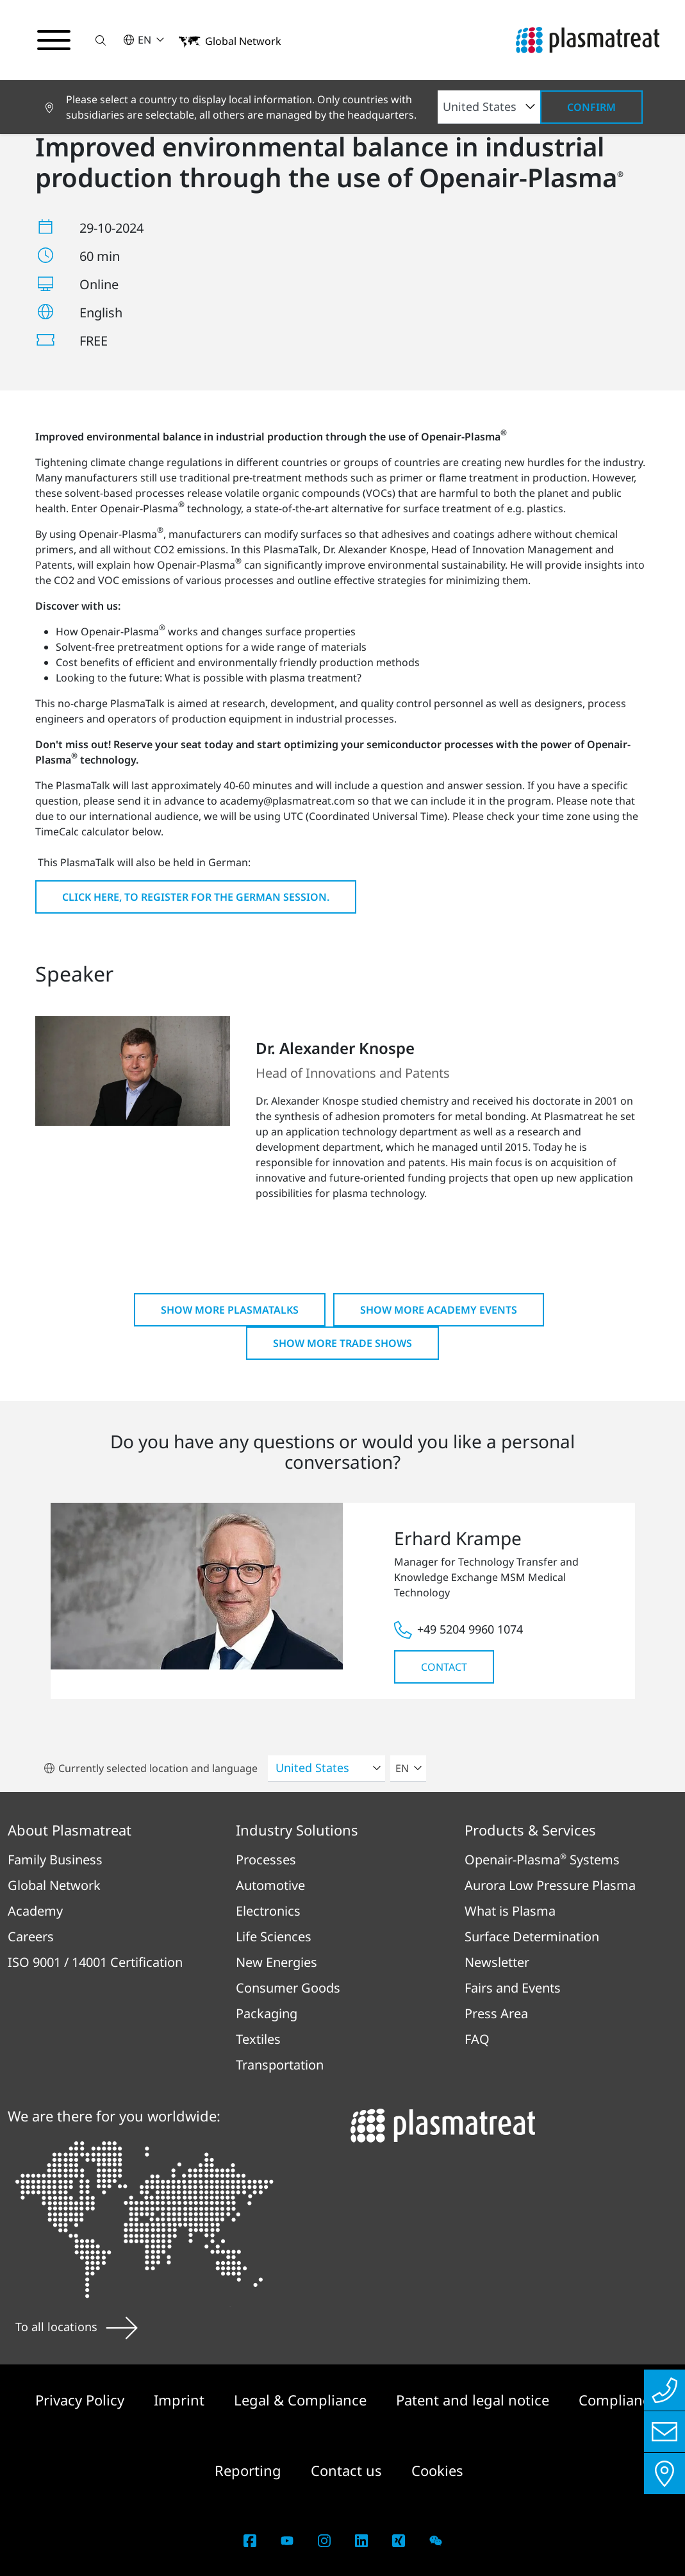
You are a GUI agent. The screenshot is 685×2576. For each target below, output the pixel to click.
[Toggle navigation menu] (54, 40)
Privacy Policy (81, 2399)
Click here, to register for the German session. (195, 897)
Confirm (591, 107)
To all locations (76, 2326)
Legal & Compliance (302, 2399)
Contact (444, 1667)
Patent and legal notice (474, 2399)
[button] (100, 40)
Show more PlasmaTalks (230, 1310)
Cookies (437, 2470)
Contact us (348, 2470)
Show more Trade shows (342, 1343)
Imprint (181, 2399)
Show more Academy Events (438, 1310)
